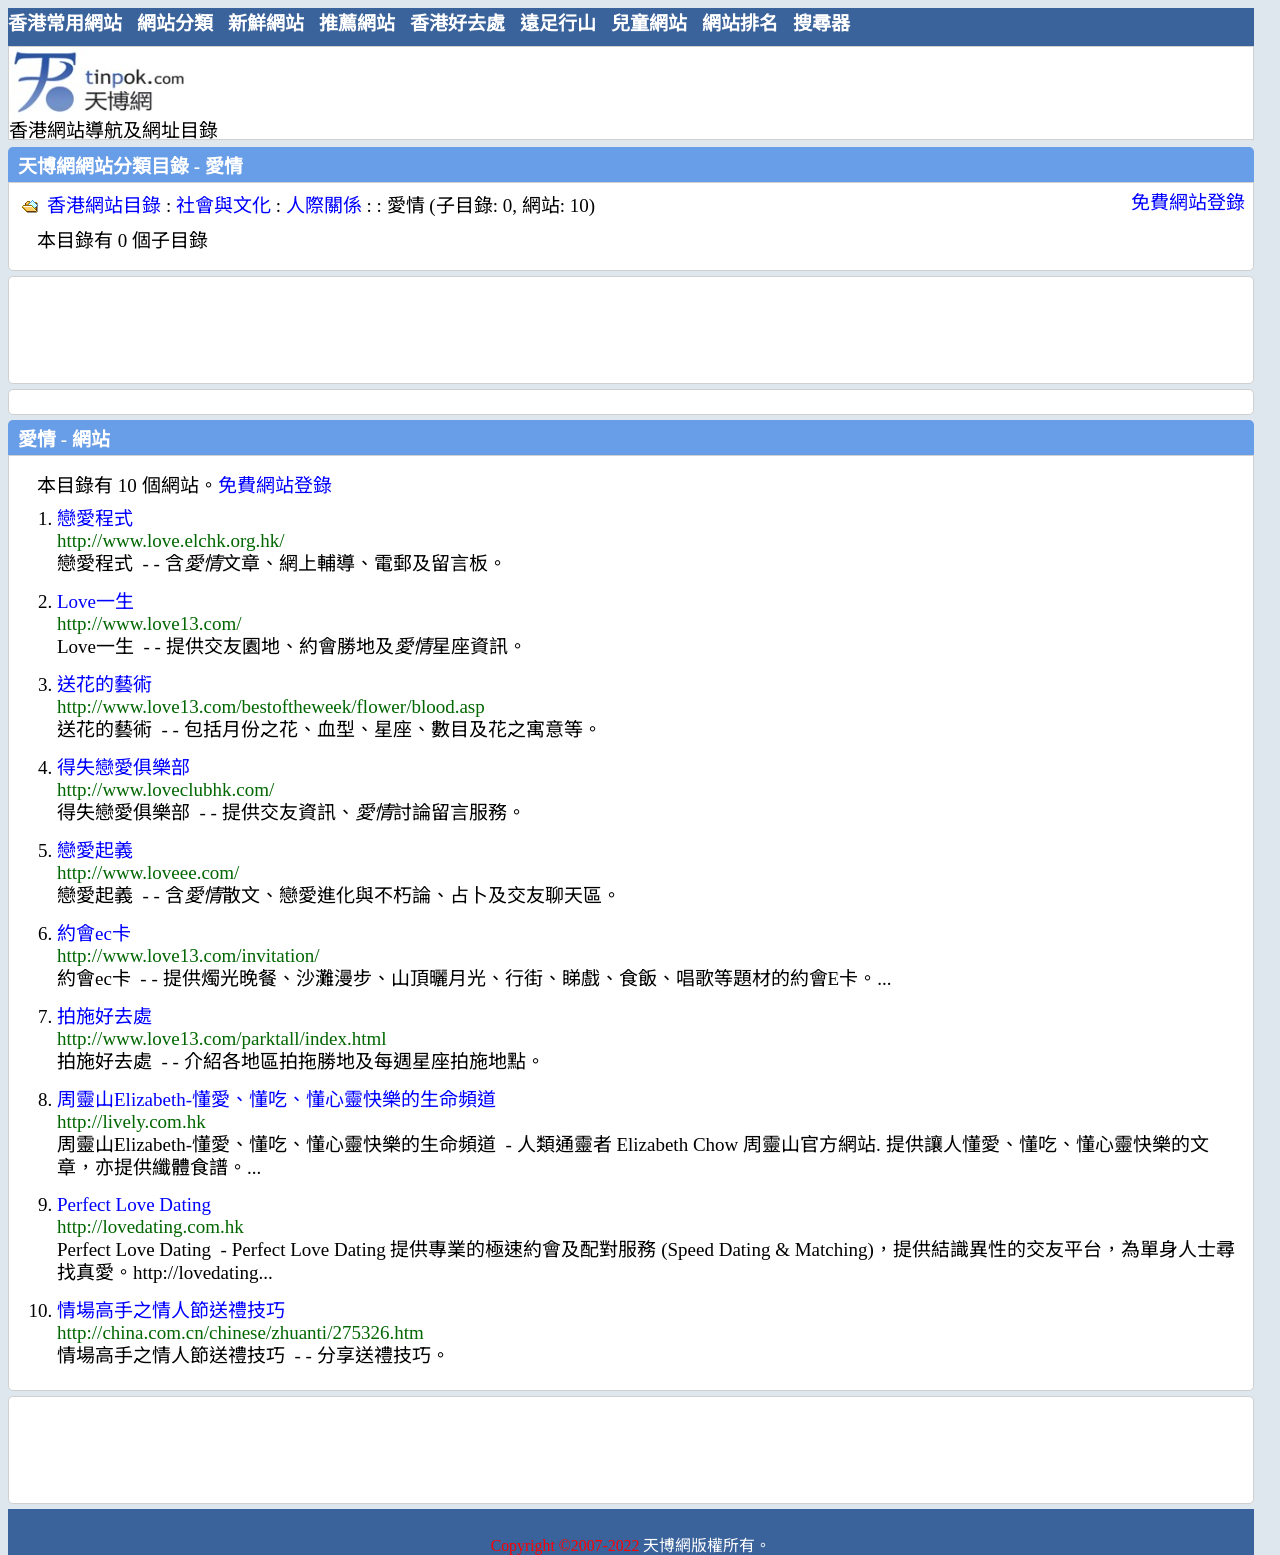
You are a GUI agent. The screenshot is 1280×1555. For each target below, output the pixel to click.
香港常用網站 (65, 23)
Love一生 (95, 601)
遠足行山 (558, 23)
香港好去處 (457, 23)
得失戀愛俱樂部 (123, 767)
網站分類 (175, 23)
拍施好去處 (104, 1016)
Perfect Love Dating (134, 1204)
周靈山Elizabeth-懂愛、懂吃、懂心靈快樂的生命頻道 (276, 1099)
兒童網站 (649, 23)
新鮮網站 (266, 23)
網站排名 (740, 23)
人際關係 (324, 205)
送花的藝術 (104, 684)
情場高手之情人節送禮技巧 (171, 1310)
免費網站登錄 (1188, 202)
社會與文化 (223, 205)
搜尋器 (821, 23)
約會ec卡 (94, 933)
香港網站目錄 (104, 205)
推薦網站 (357, 23)
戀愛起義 (95, 850)
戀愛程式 (95, 518)
